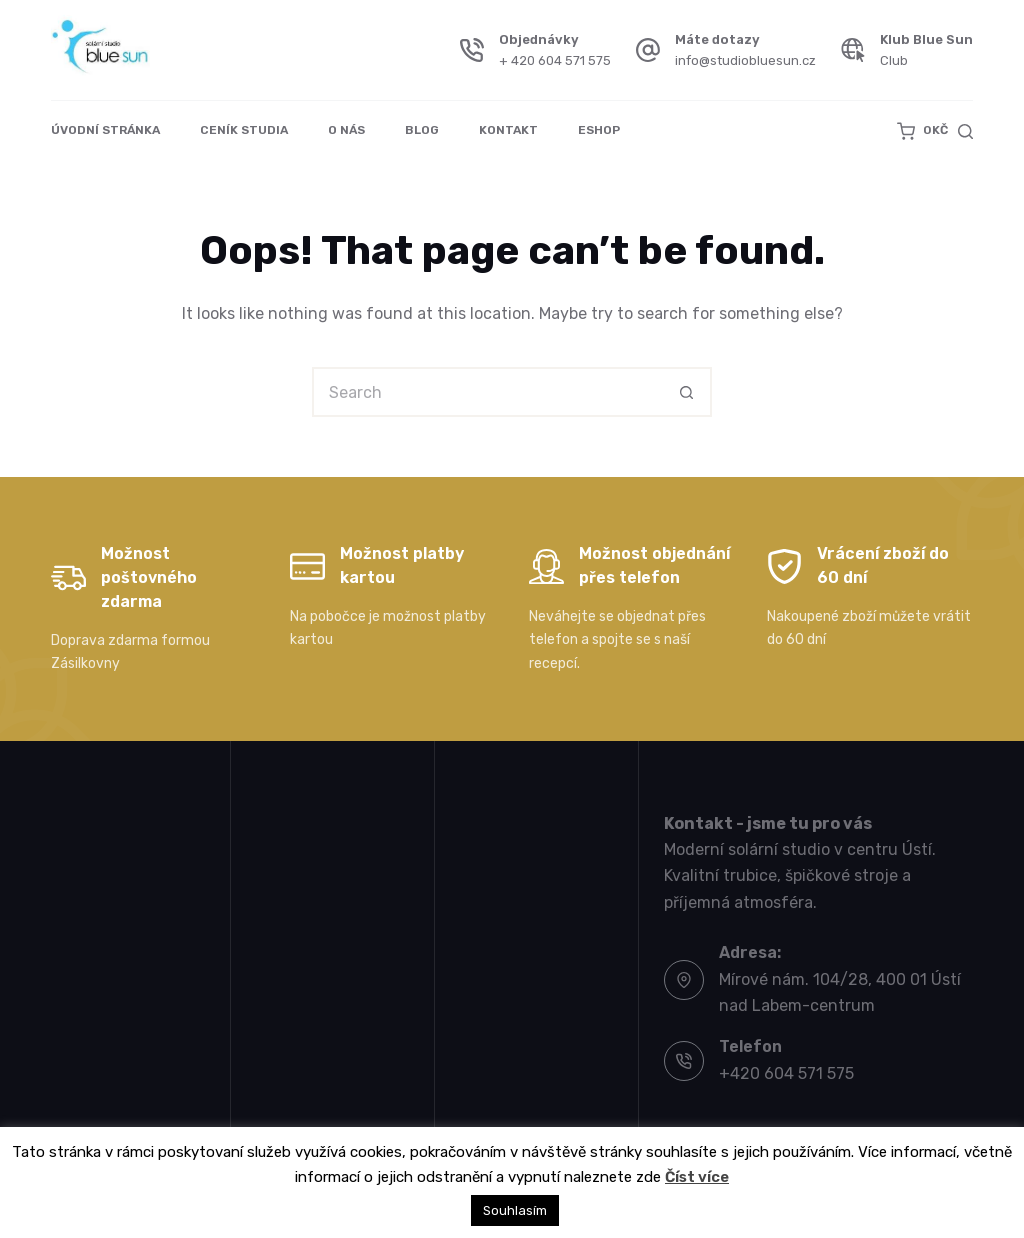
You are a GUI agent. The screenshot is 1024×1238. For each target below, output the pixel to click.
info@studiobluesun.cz (745, 60)
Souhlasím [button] (515, 1210)
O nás (346, 130)
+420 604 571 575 (786, 1073)
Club (894, 60)
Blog (422, 130)
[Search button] (687, 392)
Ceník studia (244, 130)
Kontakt (508, 130)
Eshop (599, 130)
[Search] (965, 131)
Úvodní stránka (105, 130)
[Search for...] (487, 392)
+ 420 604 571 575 (555, 60)
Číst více (697, 1177)
